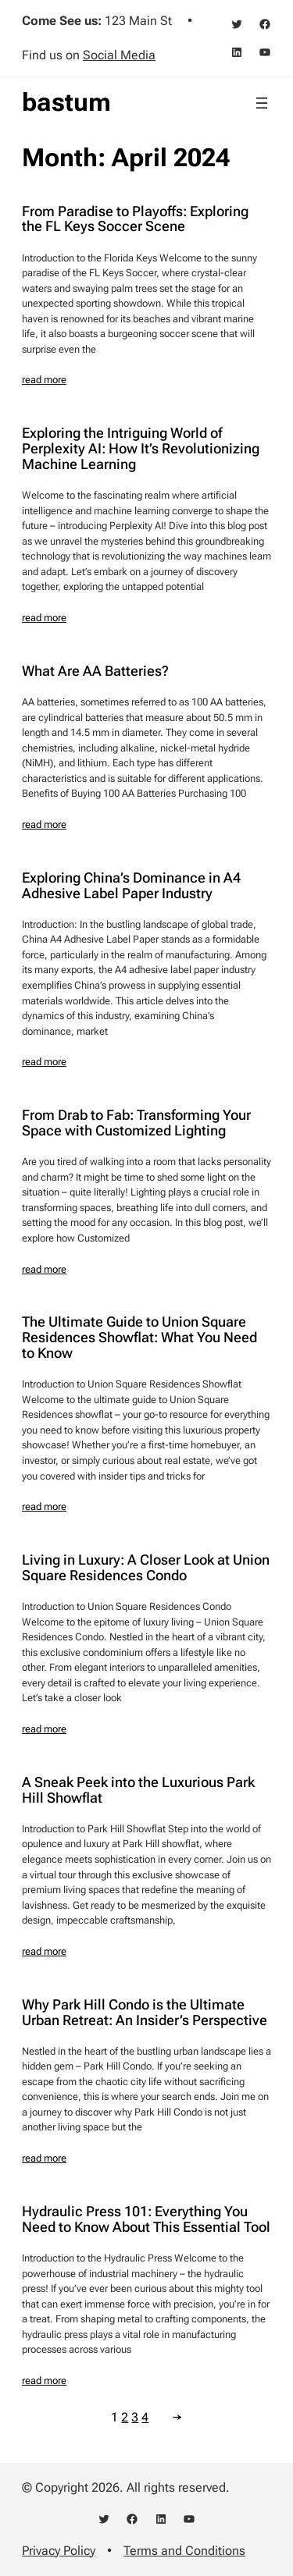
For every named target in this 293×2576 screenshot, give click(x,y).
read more (44, 380)
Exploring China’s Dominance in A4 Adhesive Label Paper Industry (131, 885)
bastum (66, 102)
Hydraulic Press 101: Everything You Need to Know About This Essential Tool (146, 2219)
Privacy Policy (58, 2550)
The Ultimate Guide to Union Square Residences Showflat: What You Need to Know (139, 1337)
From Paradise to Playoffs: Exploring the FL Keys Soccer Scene (135, 219)
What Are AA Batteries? (95, 671)
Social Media (119, 55)
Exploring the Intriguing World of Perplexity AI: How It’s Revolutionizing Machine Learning (140, 448)
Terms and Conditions (184, 2550)
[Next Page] (173, 2417)
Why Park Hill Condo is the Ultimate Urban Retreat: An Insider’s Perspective (144, 2012)
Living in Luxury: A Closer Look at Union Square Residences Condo (146, 1567)
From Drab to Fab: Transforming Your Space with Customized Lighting (136, 1123)
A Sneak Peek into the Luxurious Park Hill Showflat (138, 1790)
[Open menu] (261, 103)
